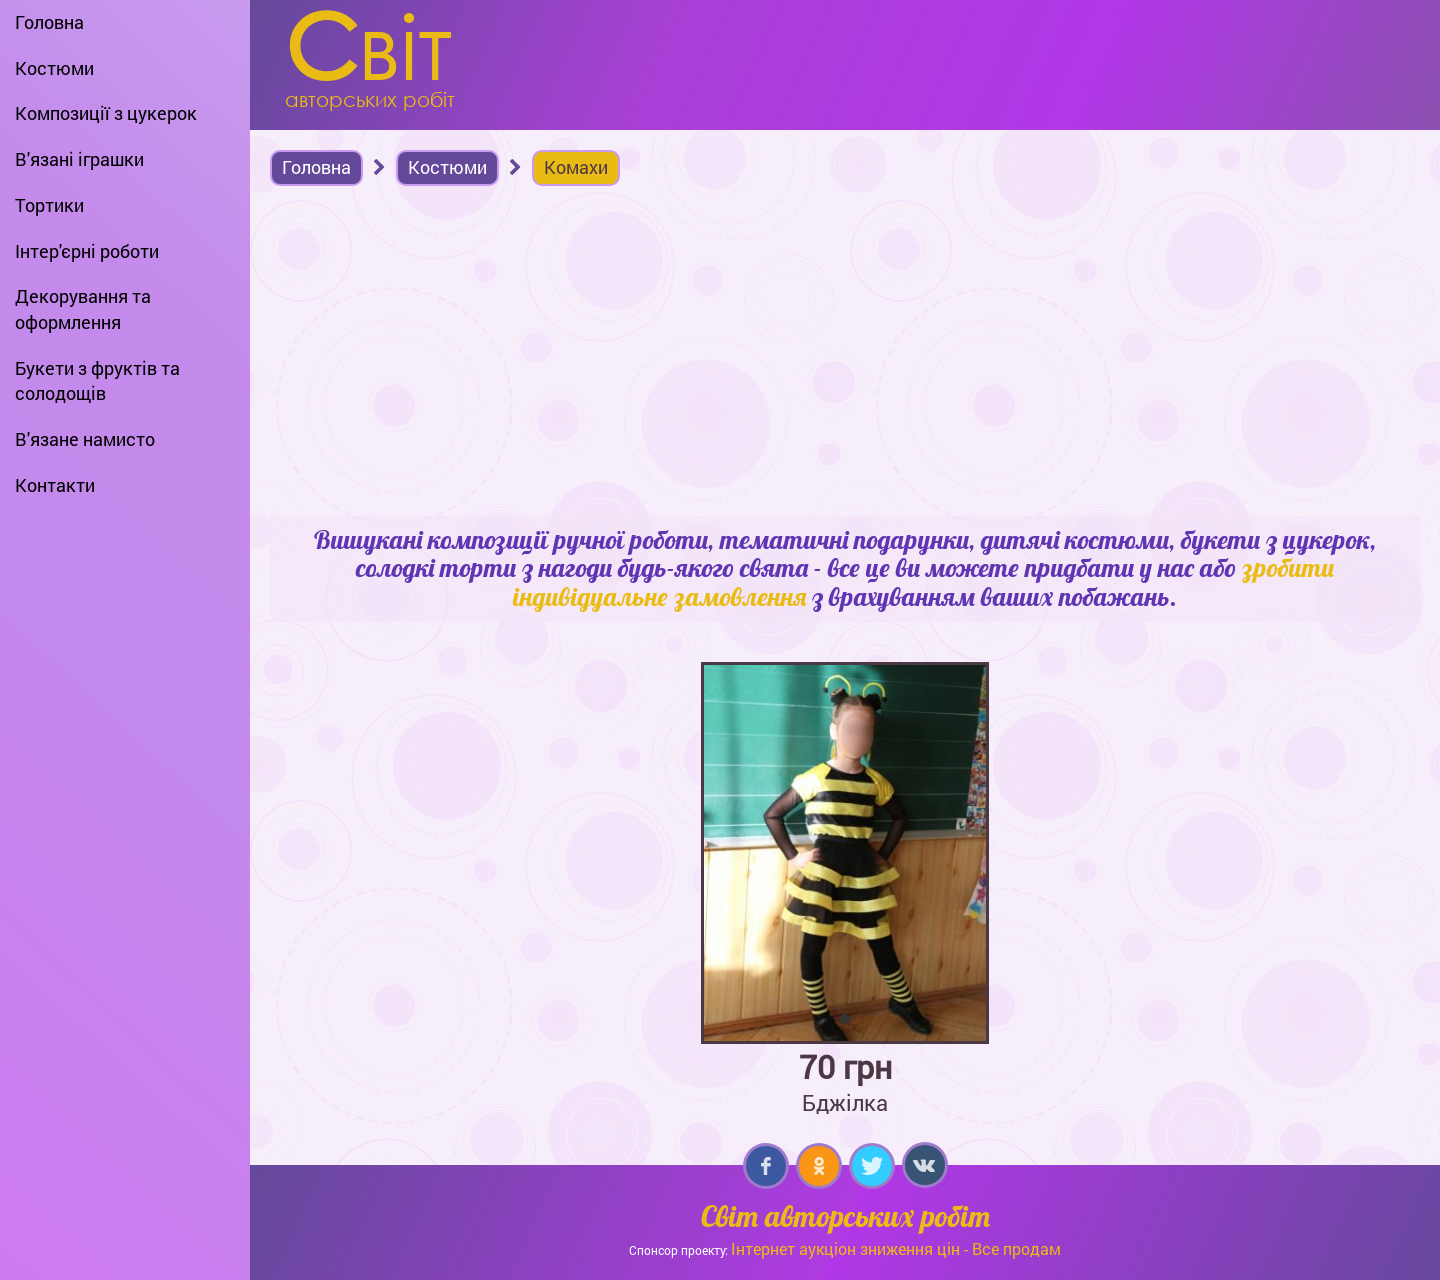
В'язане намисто (85, 439)
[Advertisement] (845, 356)
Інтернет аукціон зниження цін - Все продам (896, 1248)
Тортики (49, 205)
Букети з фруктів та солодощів (97, 381)
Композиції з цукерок (106, 113)
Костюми (54, 68)
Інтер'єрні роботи (87, 251)
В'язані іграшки (79, 159)
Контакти (55, 485)
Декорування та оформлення (83, 309)
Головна (49, 22)
